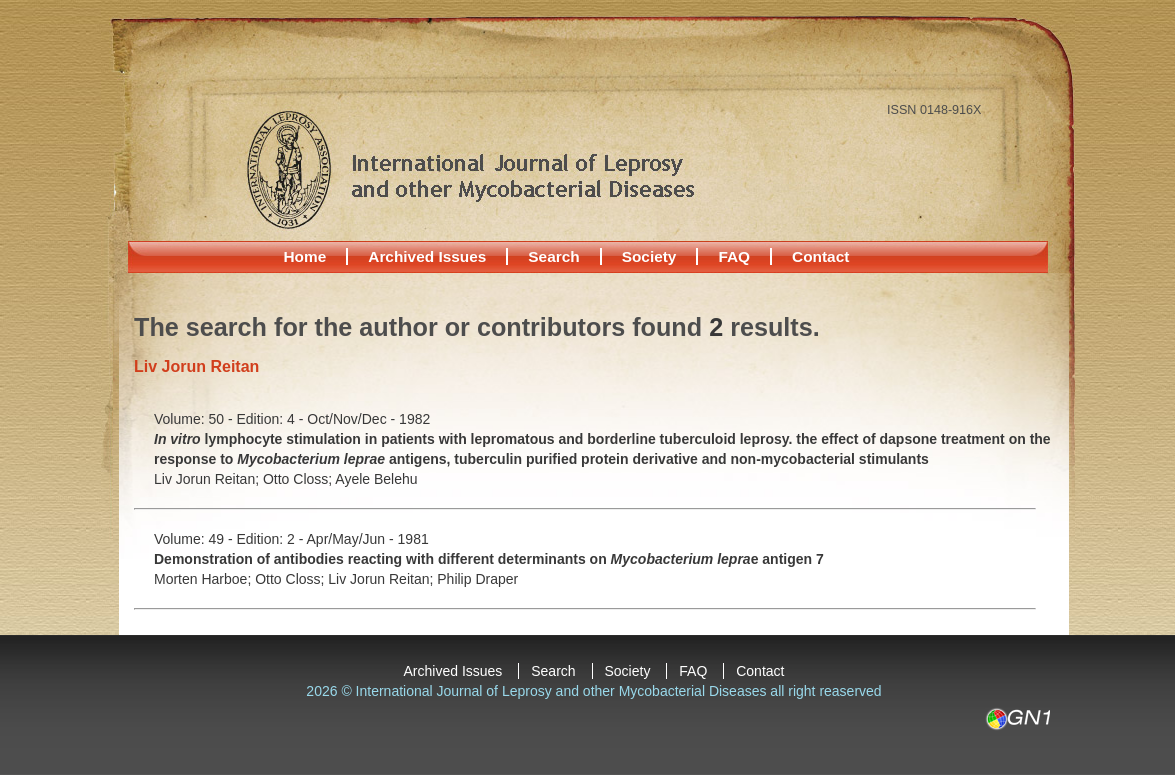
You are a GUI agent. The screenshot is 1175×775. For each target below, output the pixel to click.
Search (553, 256)
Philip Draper (477, 579)
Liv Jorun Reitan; (208, 479)
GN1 (1017, 719)
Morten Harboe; (204, 579)
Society (649, 256)
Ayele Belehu (376, 479)
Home (305, 256)
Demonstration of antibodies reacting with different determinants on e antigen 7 (489, 559)
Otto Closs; (299, 479)
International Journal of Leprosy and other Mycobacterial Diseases (470, 169)
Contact (820, 256)
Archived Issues (427, 256)
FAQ (734, 256)
